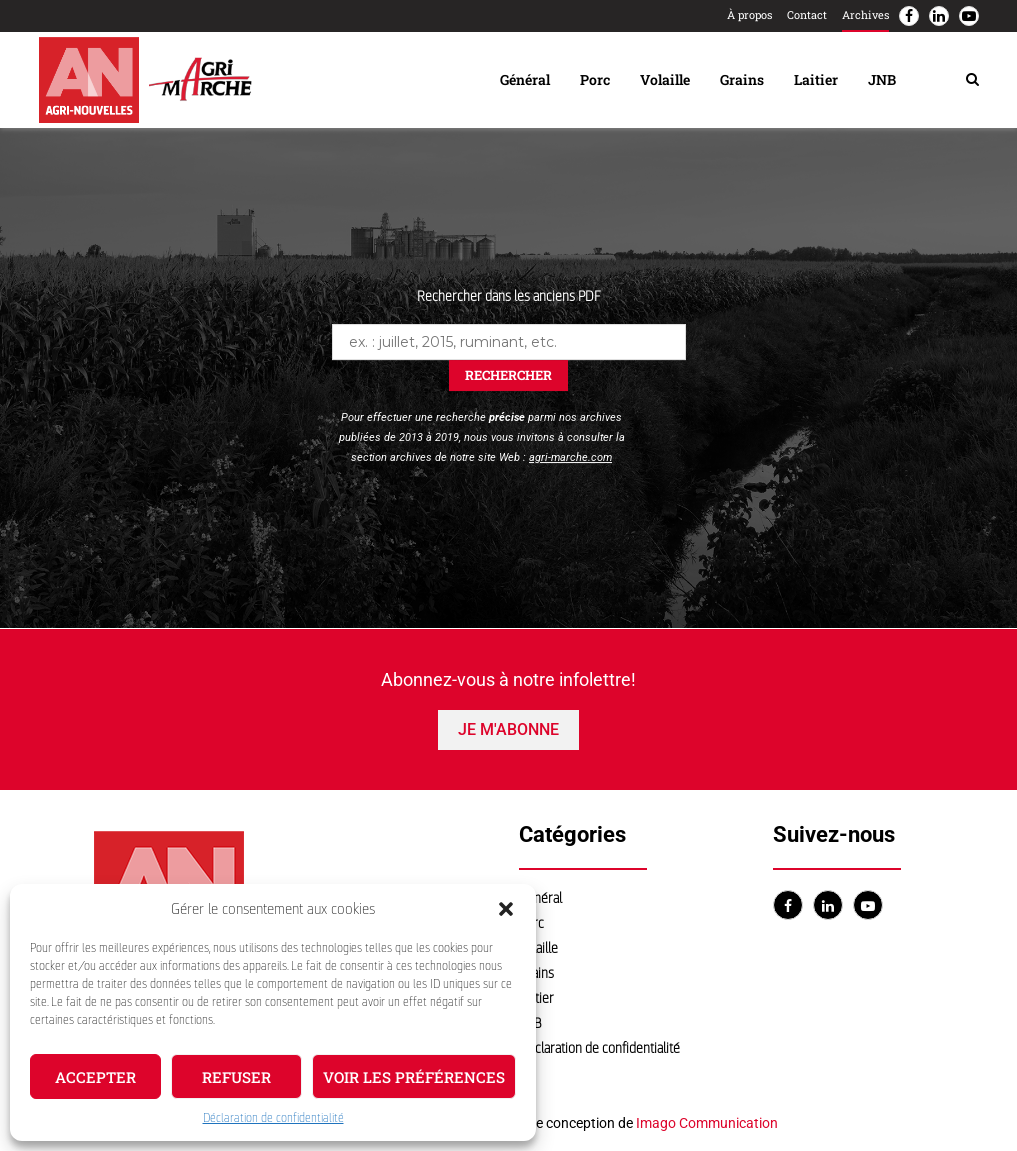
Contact (807, 14)
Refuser (236, 1077)
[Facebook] (909, 16)
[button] (506, 909)
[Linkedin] (939, 16)
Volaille (665, 79)
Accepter (95, 1077)
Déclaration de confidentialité (273, 1118)
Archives (865, 14)
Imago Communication (707, 1123)
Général (525, 79)
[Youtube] (969, 16)
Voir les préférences (414, 1077)
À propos (749, 14)
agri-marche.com (570, 457)
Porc (595, 79)
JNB (882, 79)
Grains (742, 79)
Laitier (816, 79)
